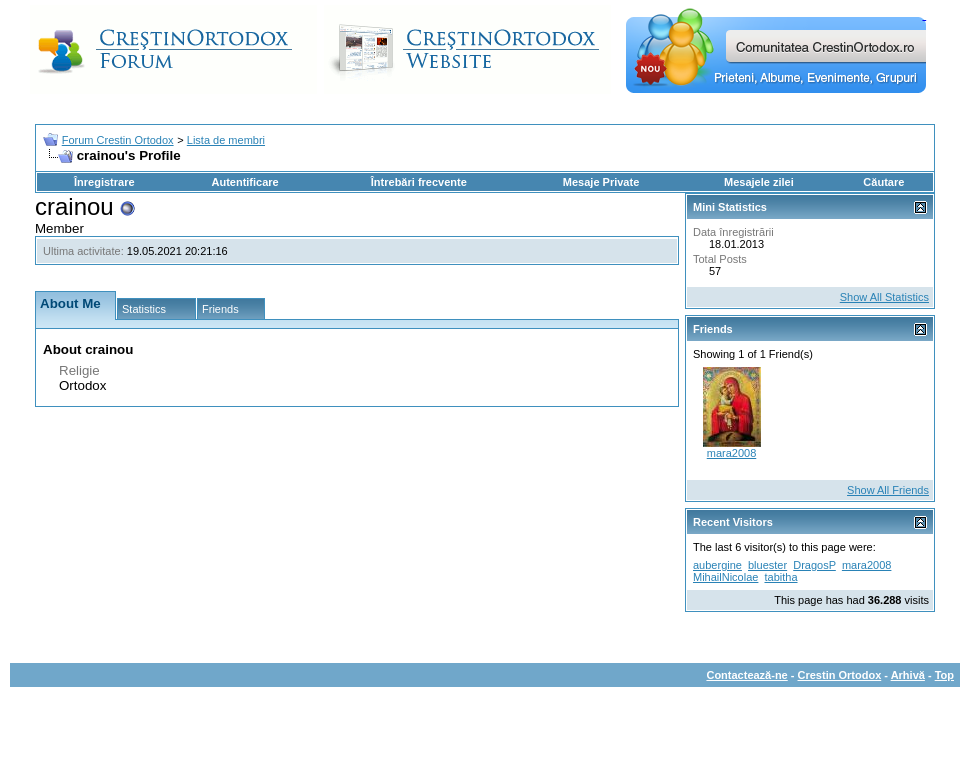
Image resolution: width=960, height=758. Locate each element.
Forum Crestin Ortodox (118, 140)
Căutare (883, 182)
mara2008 (732, 453)
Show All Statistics (884, 297)
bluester (767, 565)
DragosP (814, 565)
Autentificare (244, 182)
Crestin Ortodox (840, 675)
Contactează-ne (746, 675)
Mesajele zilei (759, 182)
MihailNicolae (725, 577)
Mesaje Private (601, 182)
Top (944, 675)
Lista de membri (226, 140)
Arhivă (908, 675)
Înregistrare (104, 182)
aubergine (717, 565)
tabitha (780, 577)
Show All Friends (888, 490)
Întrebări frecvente (419, 182)
